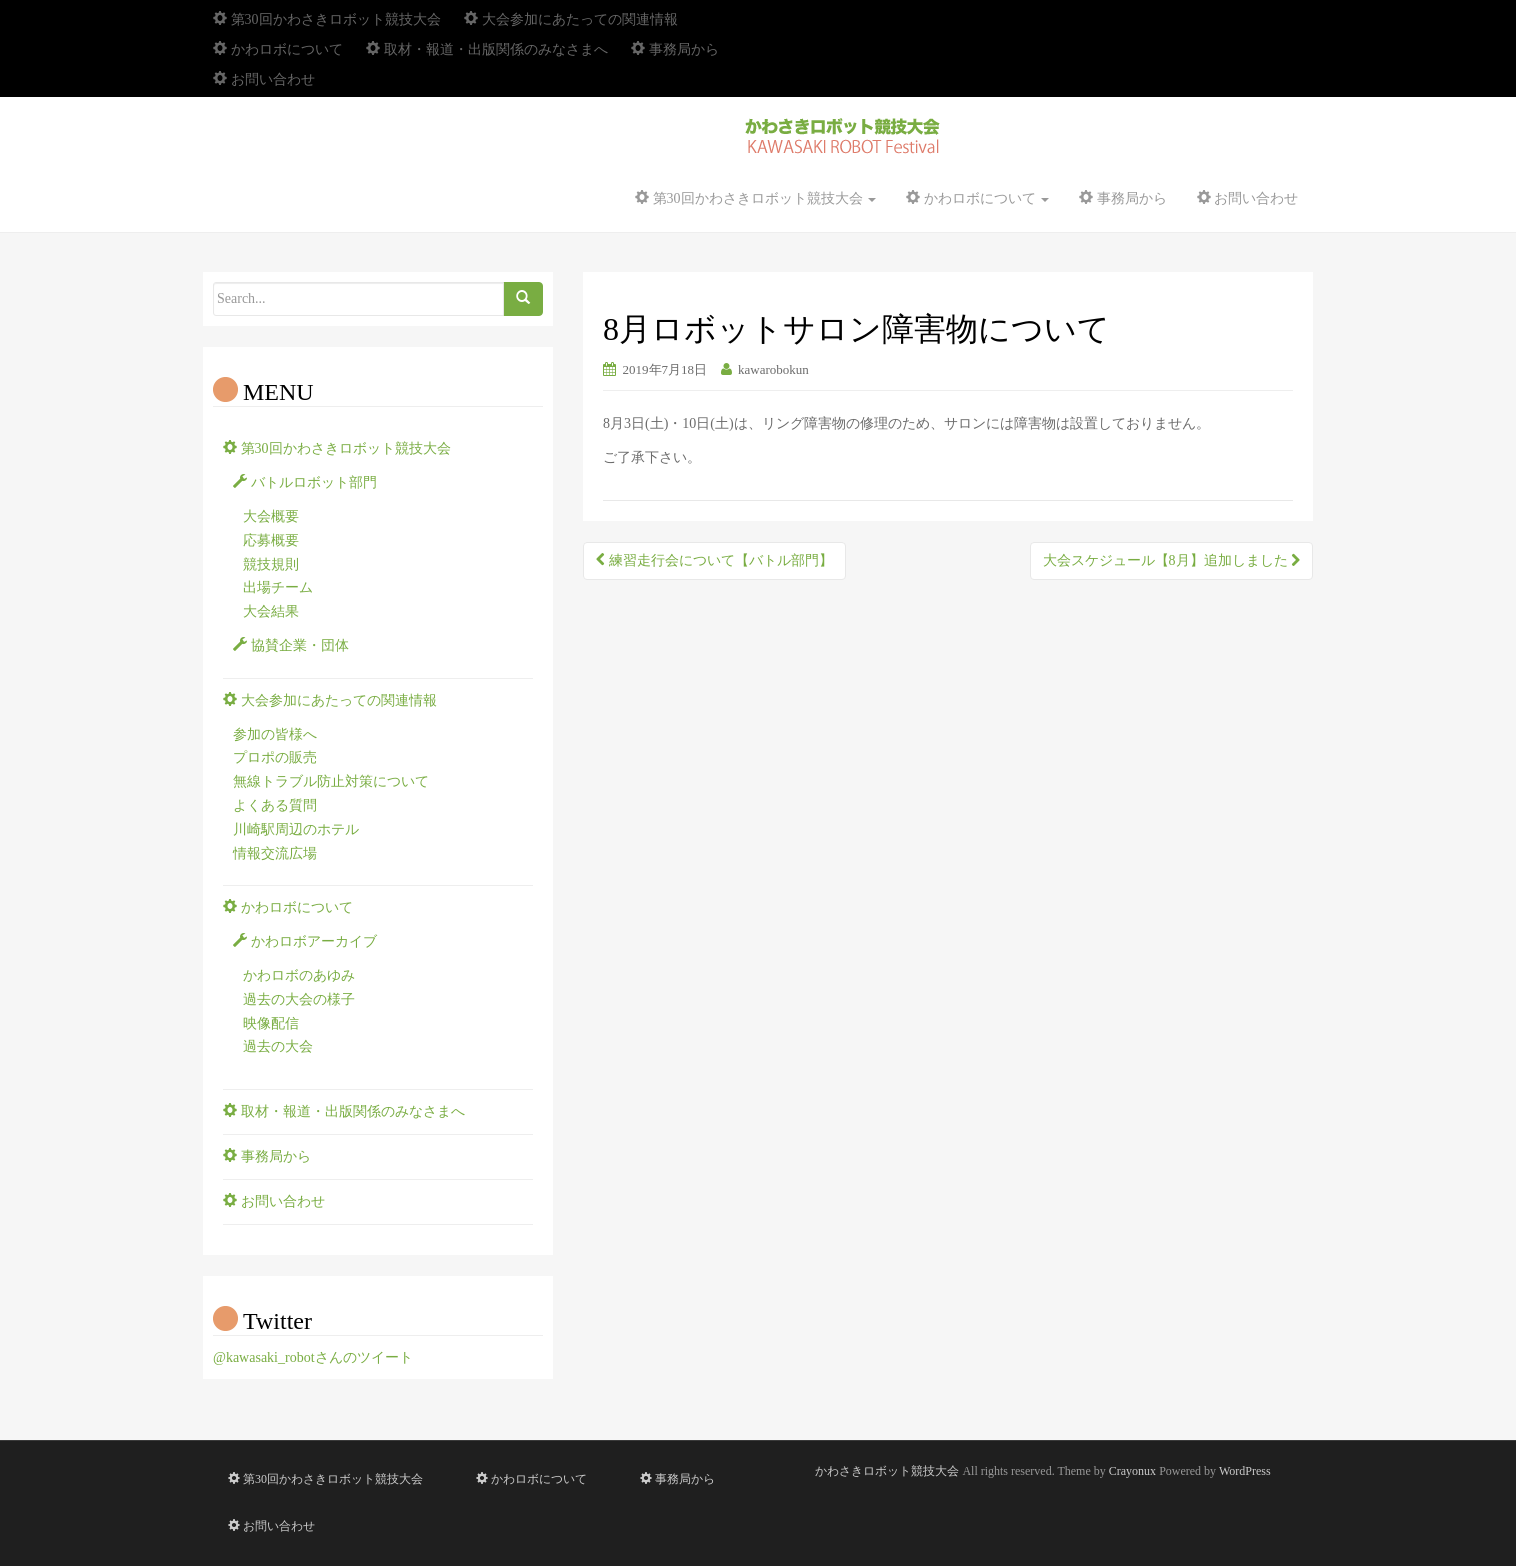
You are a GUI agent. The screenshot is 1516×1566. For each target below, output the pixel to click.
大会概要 (271, 516)
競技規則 (271, 564)
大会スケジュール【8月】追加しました (1172, 560)
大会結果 (271, 611)
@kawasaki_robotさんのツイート (313, 1357)
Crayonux (1132, 1471)
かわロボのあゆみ (299, 975)
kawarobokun (773, 369)
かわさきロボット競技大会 (887, 1471)
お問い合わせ (264, 79)
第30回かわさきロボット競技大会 (327, 19)
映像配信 (271, 1023)
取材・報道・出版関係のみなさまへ (487, 49)
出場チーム (278, 587)
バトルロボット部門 (305, 482)
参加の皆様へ (275, 734)
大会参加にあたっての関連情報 (571, 19)
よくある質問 (275, 805)
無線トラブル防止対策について (331, 781)
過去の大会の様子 (299, 999)
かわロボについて (278, 49)
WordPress (1245, 1471)
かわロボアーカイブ (305, 941)
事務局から (675, 49)
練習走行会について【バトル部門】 (714, 560)
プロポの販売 (275, 757)
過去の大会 (278, 1046)
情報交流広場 (275, 853)
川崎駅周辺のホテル (296, 829)
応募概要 (271, 540)
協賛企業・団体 (291, 645)
